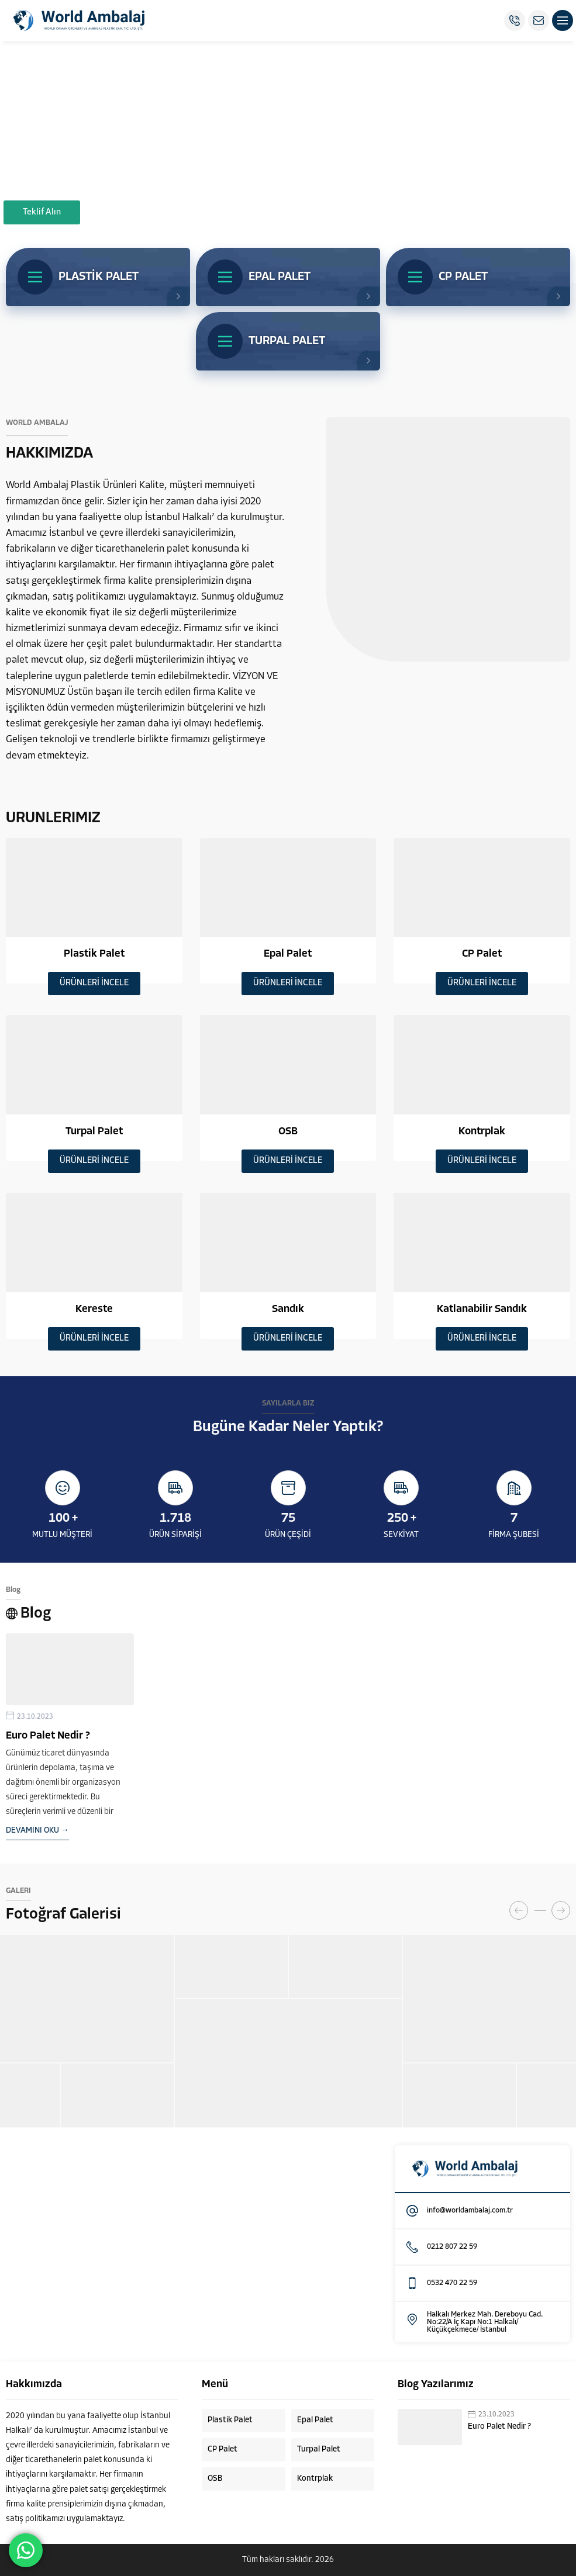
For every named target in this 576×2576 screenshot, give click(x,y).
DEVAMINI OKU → (37, 1830)
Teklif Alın (42, 212)
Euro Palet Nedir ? (48, 1735)
